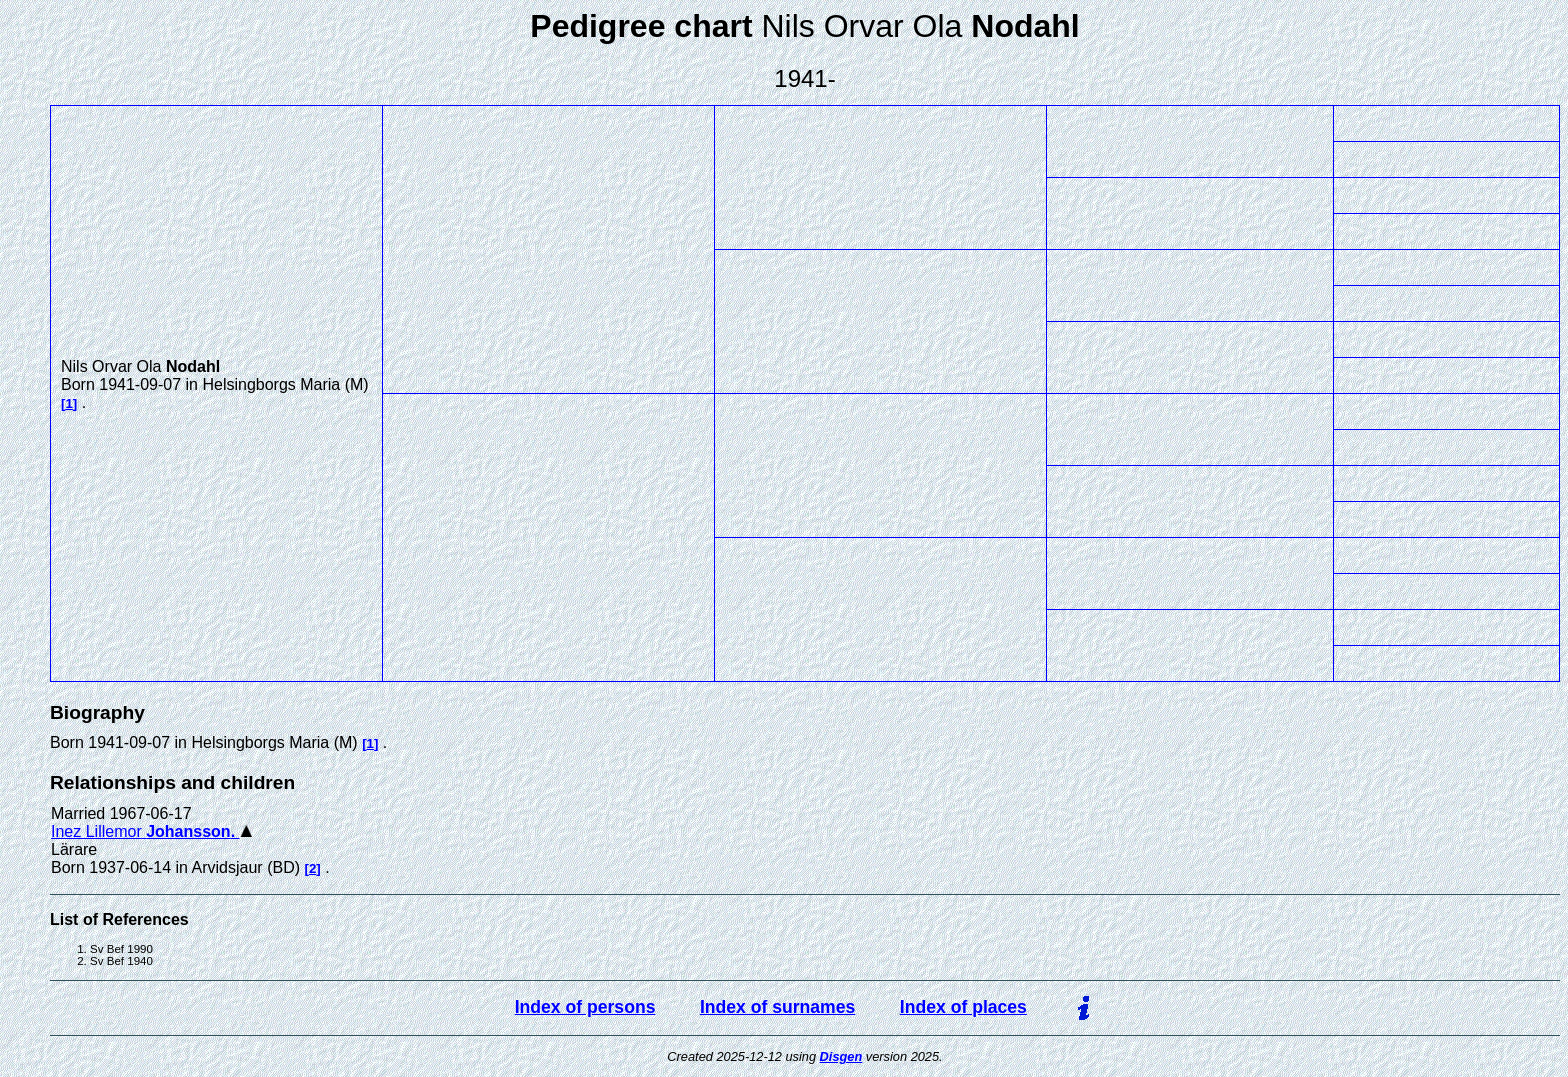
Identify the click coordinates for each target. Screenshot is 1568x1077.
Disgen (841, 1056)
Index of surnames (777, 1007)
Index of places (963, 1007)
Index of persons (585, 1007)
